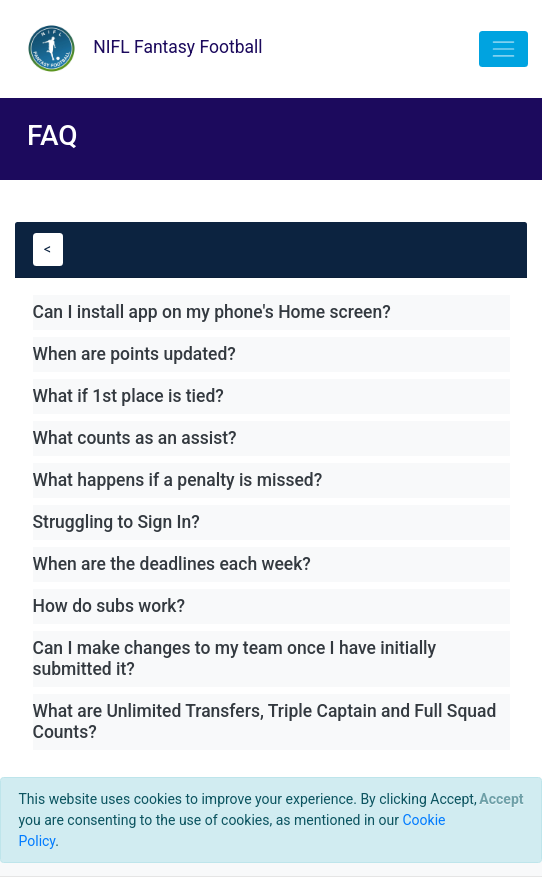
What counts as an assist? (135, 438)
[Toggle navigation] (503, 48)
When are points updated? (134, 354)
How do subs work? (109, 606)
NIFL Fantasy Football (138, 48)
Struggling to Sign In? (116, 522)
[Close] (501, 799)
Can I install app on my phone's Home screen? (212, 312)
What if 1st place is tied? (128, 396)
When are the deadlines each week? (172, 564)
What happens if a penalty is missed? (178, 480)
